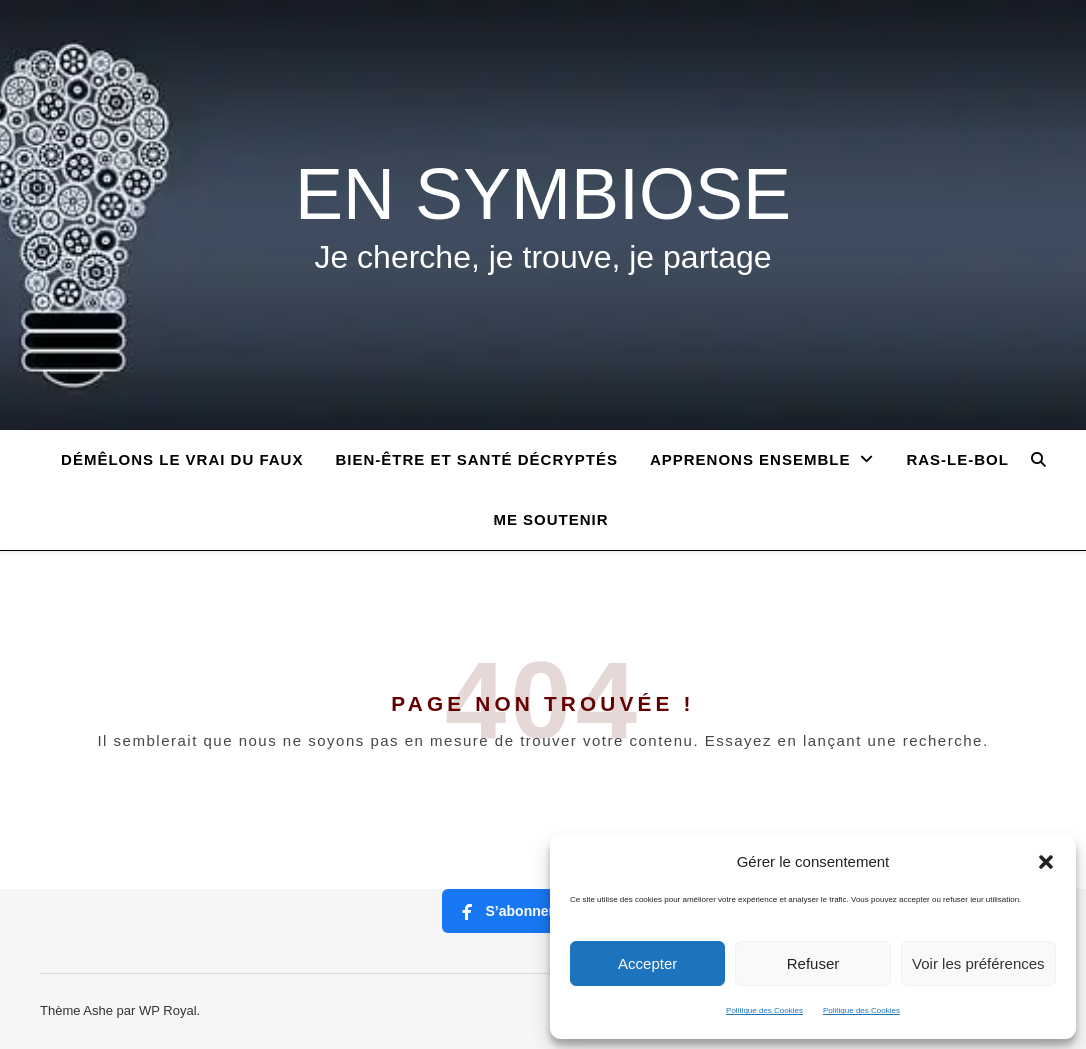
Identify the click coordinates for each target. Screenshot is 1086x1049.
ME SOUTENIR (550, 519)
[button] (1046, 862)
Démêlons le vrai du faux (182, 459)
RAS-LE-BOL (957, 459)
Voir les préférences (978, 963)
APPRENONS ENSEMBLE (750, 459)
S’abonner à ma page (543, 911)
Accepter (647, 963)
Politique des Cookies (764, 1010)
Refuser (813, 963)
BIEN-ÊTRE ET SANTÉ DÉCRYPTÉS (476, 459)
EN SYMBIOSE (543, 194)
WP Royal (168, 1010)
